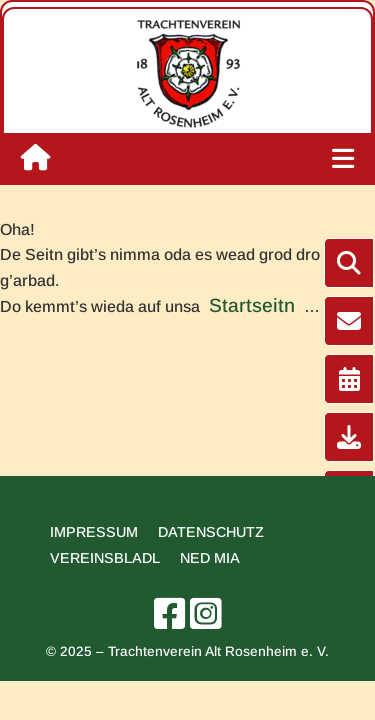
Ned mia (210, 558)
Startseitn (252, 305)
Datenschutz (211, 532)
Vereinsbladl (105, 558)
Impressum (94, 532)
